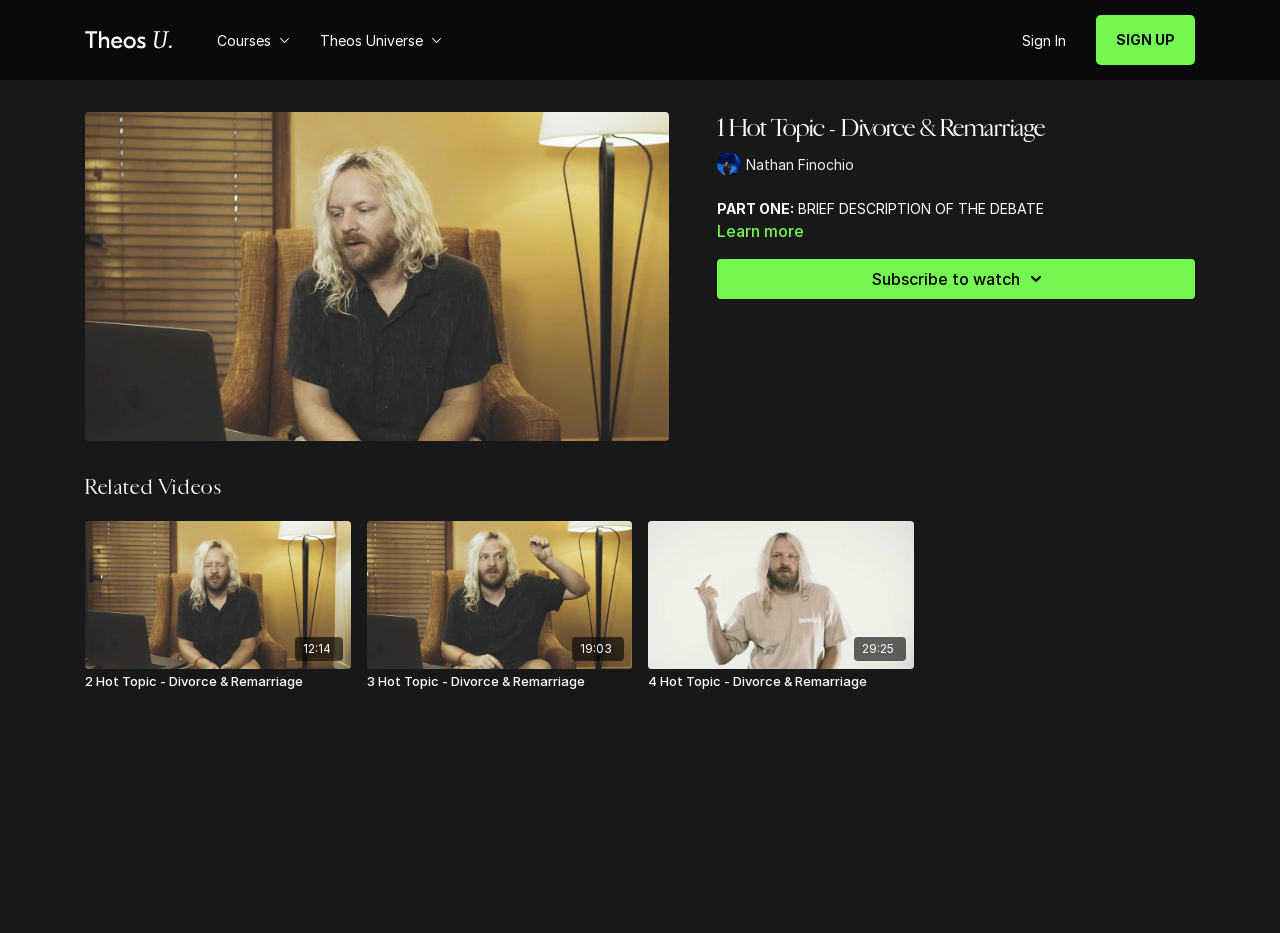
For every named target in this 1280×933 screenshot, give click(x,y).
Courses (253, 40)
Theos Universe (381, 40)
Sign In (1044, 40)
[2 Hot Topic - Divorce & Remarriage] (218, 682)
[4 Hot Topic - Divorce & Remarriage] (781, 682)
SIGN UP (1145, 39)
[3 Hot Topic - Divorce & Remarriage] (500, 682)
